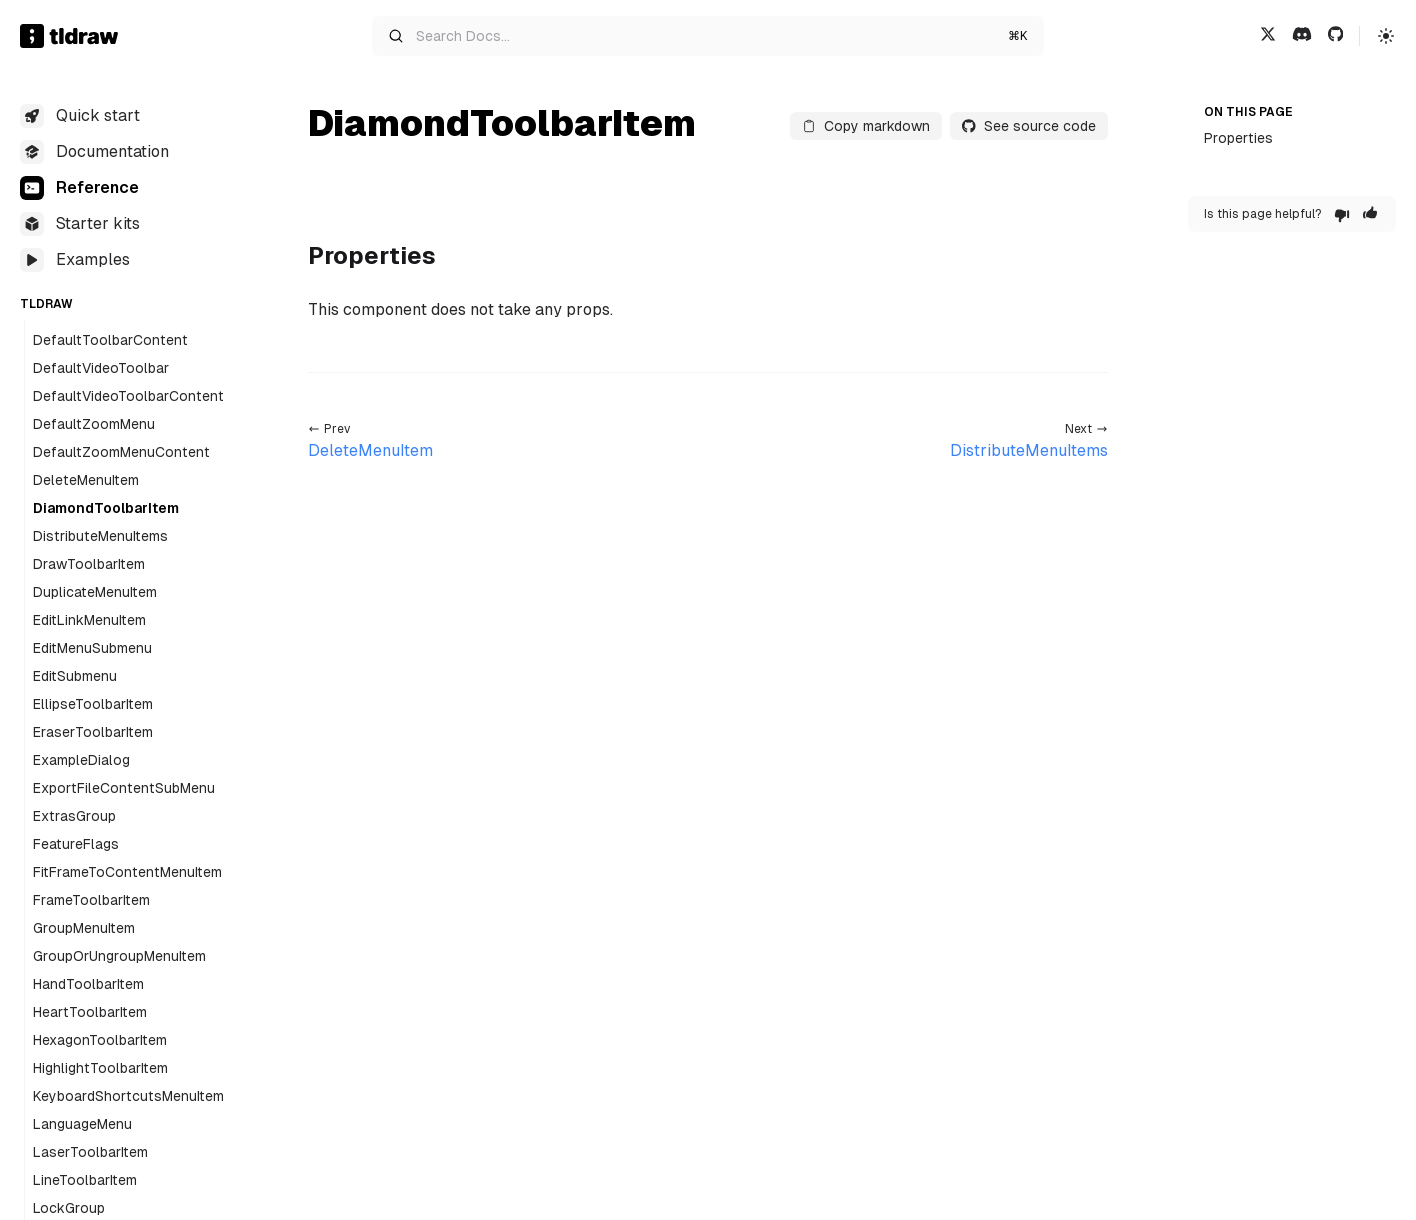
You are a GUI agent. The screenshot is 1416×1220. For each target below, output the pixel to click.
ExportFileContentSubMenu (124, 788)
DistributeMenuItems (100, 536)
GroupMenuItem (84, 928)
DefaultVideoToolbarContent (128, 396)
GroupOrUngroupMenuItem (119, 956)
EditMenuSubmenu (92, 648)
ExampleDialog (81, 760)
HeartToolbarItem (90, 1012)
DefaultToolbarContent (110, 340)
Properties (1238, 138)
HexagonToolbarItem (100, 1040)
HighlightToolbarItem (100, 1068)
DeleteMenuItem (86, 480)
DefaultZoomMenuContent (121, 452)
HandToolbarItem (88, 984)
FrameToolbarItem (91, 900)
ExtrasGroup (74, 816)
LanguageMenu (82, 1124)
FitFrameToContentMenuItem (127, 872)
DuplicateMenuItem (95, 592)
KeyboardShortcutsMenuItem (128, 1096)
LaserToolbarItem (90, 1152)
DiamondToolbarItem (106, 508)
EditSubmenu (75, 676)
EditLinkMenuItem (89, 620)
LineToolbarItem (85, 1180)
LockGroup (69, 1208)
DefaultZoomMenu (94, 424)
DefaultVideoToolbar (101, 368)
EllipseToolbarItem (93, 704)
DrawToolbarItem (89, 564)
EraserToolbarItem (93, 732)
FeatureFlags (76, 844)
